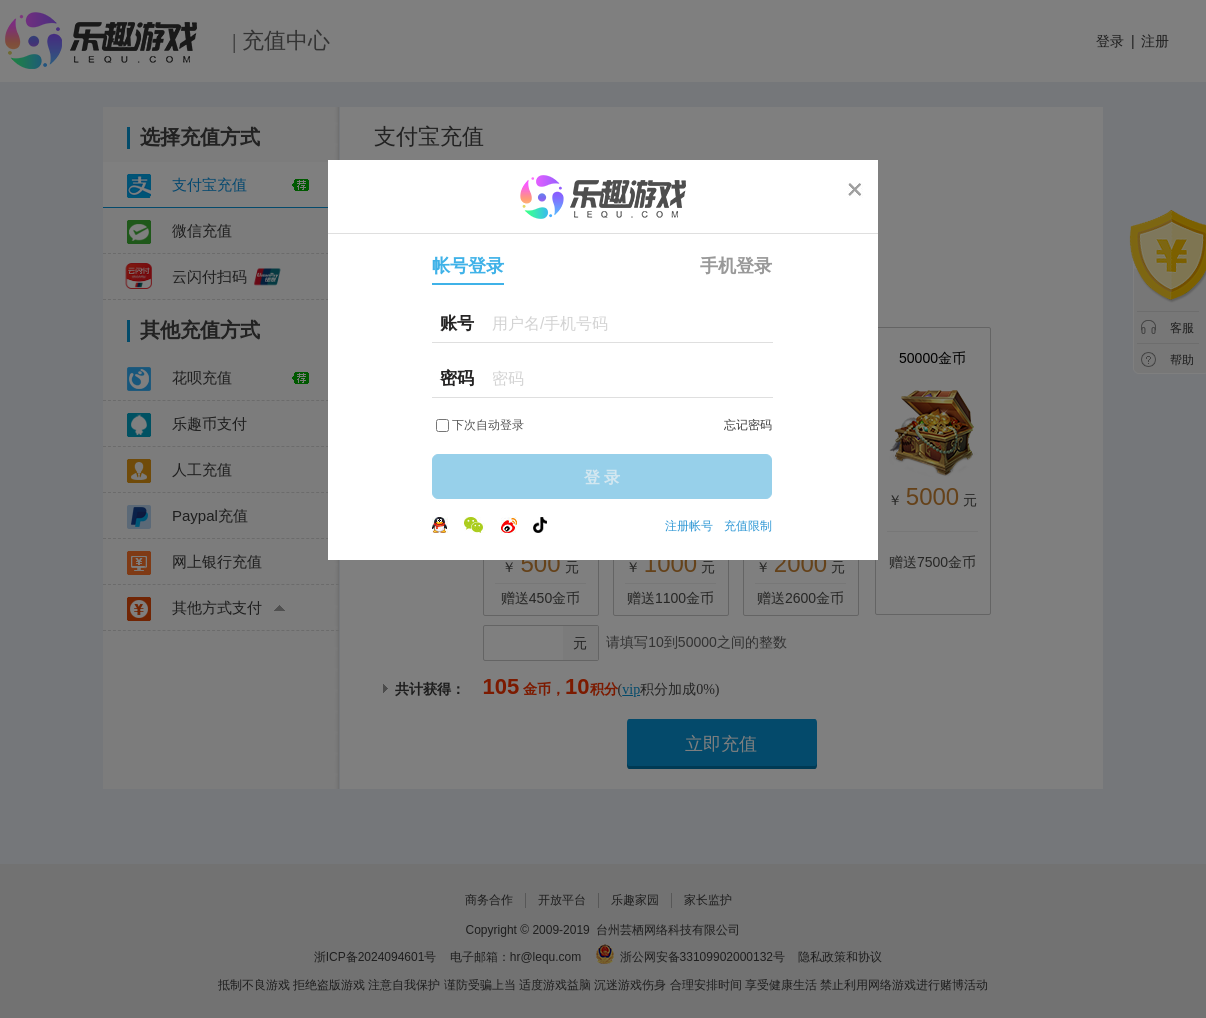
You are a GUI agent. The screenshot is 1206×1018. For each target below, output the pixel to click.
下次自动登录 (488, 425)
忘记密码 (748, 425)
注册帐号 (689, 526)
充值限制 (748, 526)
